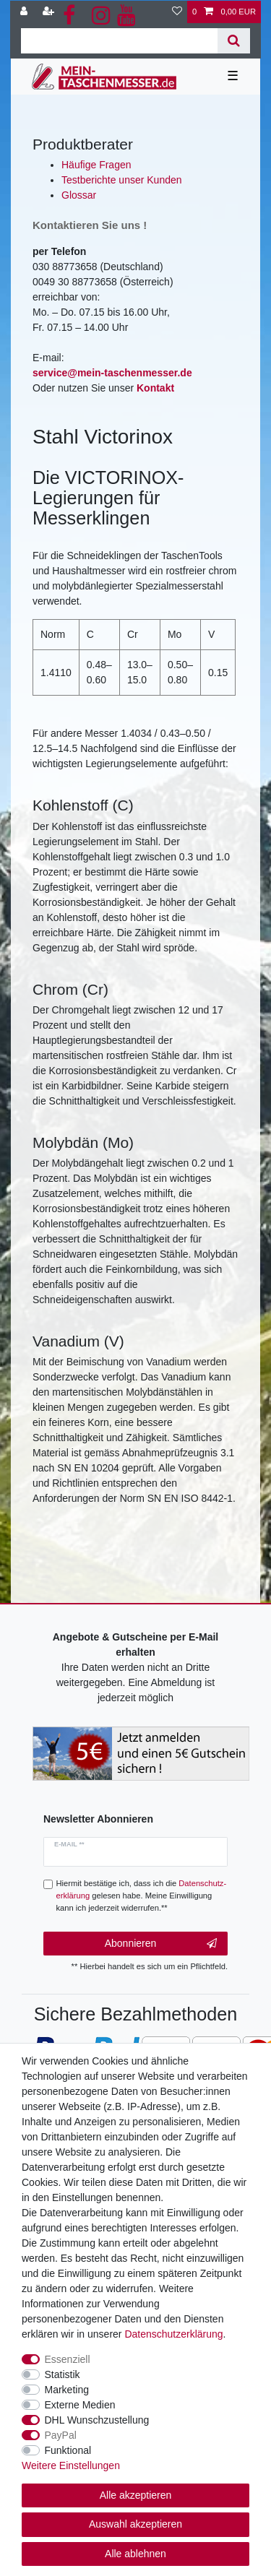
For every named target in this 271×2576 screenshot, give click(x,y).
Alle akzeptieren (136, 2495)
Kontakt (155, 388)
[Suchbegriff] (119, 40)
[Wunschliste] (177, 12)
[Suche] (234, 40)
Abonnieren (161, 1943)
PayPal (61, 2435)
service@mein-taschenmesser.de (112, 373)
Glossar (78, 195)
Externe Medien (80, 2405)
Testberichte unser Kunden (121, 180)
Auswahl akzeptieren (135, 2524)
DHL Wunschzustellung (97, 2420)
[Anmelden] (25, 12)
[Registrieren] (50, 12)
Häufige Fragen (96, 164)
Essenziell (67, 2359)
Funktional (68, 2450)
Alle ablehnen (135, 2553)
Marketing (67, 2389)
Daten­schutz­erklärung (173, 2334)
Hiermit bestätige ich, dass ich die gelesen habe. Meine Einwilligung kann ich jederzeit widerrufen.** (141, 1895)
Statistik (62, 2374)
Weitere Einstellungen (71, 2465)
